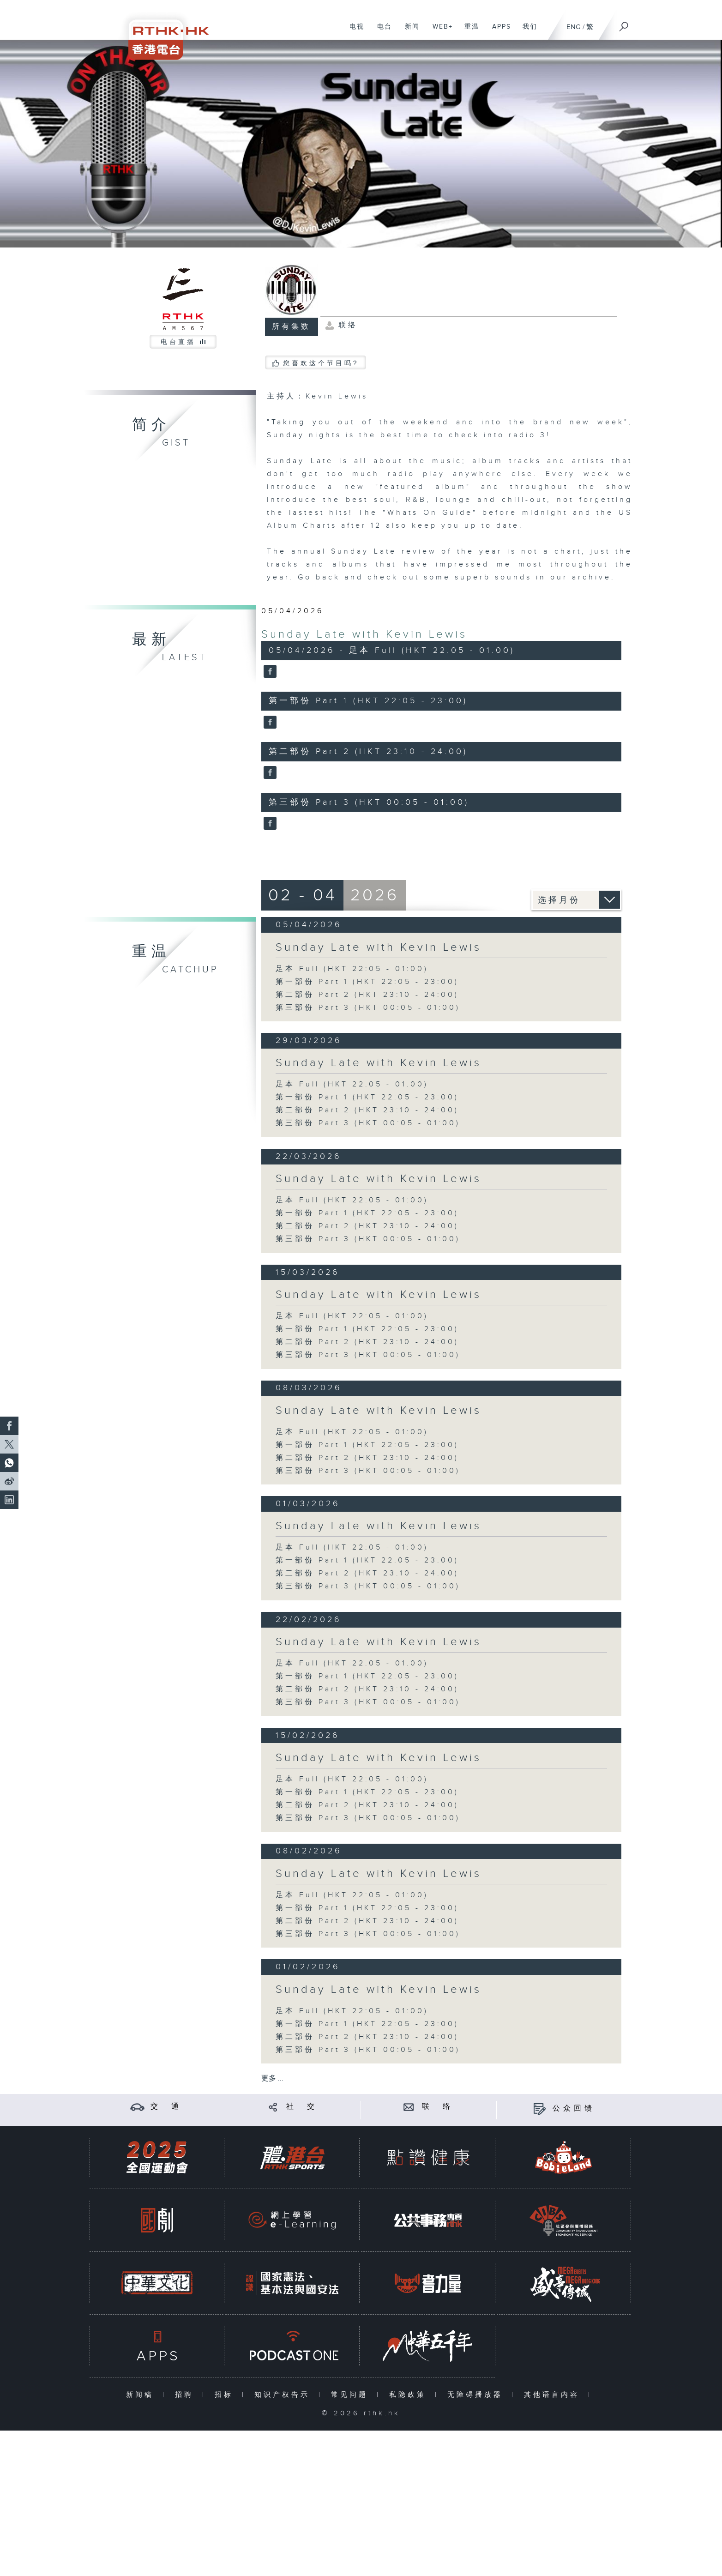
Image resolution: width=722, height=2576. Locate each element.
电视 (353, 31)
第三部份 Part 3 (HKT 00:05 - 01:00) (368, 1007)
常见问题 (351, 2395)
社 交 (302, 2106)
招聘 (186, 2395)
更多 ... (272, 2078)
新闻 (409, 31)
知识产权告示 (284, 2395)
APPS (498, 31)
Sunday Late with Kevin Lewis (364, 634)
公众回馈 (574, 2108)
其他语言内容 (554, 2395)
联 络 (437, 2106)
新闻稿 (142, 2395)
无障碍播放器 (477, 2395)
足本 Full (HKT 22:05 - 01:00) (352, 969)
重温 (468, 31)
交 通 (166, 2106)
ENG (573, 27)
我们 (526, 31)
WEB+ (439, 31)
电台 (381, 31)
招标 (226, 2395)
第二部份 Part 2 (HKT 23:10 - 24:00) (367, 994)
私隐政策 (409, 2395)
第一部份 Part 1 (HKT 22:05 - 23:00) (367, 981)
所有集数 (291, 326)
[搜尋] (624, 23)
